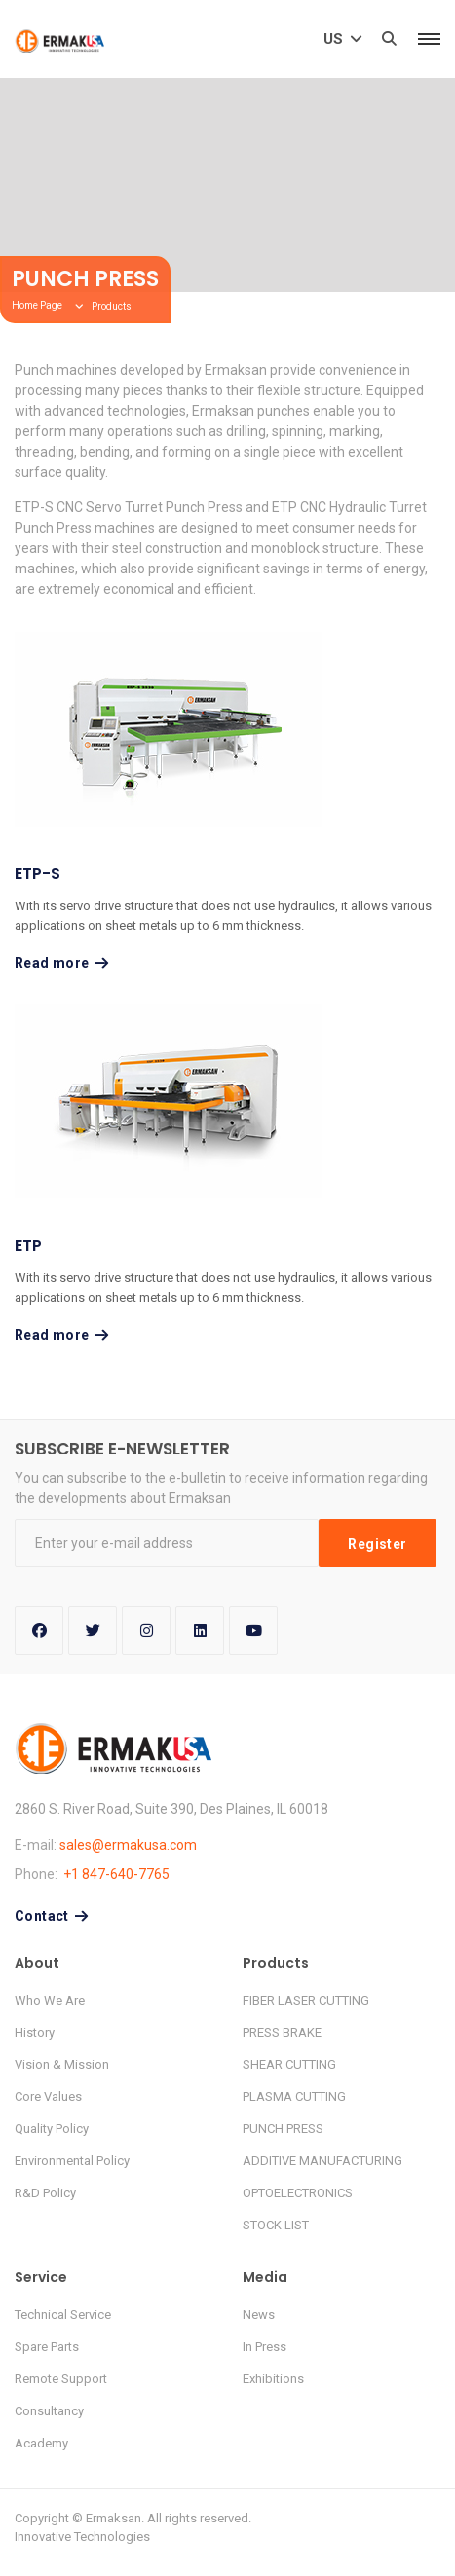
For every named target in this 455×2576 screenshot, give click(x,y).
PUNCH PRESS (283, 2128)
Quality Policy (52, 2128)
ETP (28, 1245)
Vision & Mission (62, 2064)
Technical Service (63, 2314)
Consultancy (49, 2411)
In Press (264, 2346)
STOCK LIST (276, 2225)
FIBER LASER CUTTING (306, 2000)
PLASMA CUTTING (294, 2096)
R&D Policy (45, 2193)
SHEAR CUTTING (289, 2064)
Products (112, 306)
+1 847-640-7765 (116, 1874)
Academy (41, 2443)
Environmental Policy (72, 2160)
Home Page (37, 305)
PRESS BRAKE (282, 2032)
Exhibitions (273, 2379)
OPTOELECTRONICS (298, 2193)
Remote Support (61, 2379)
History (35, 2032)
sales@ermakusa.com (128, 1845)
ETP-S (37, 874)
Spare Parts (47, 2346)
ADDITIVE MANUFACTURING (322, 2160)
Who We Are (50, 2000)
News (259, 2314)
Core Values (48, 2096)
